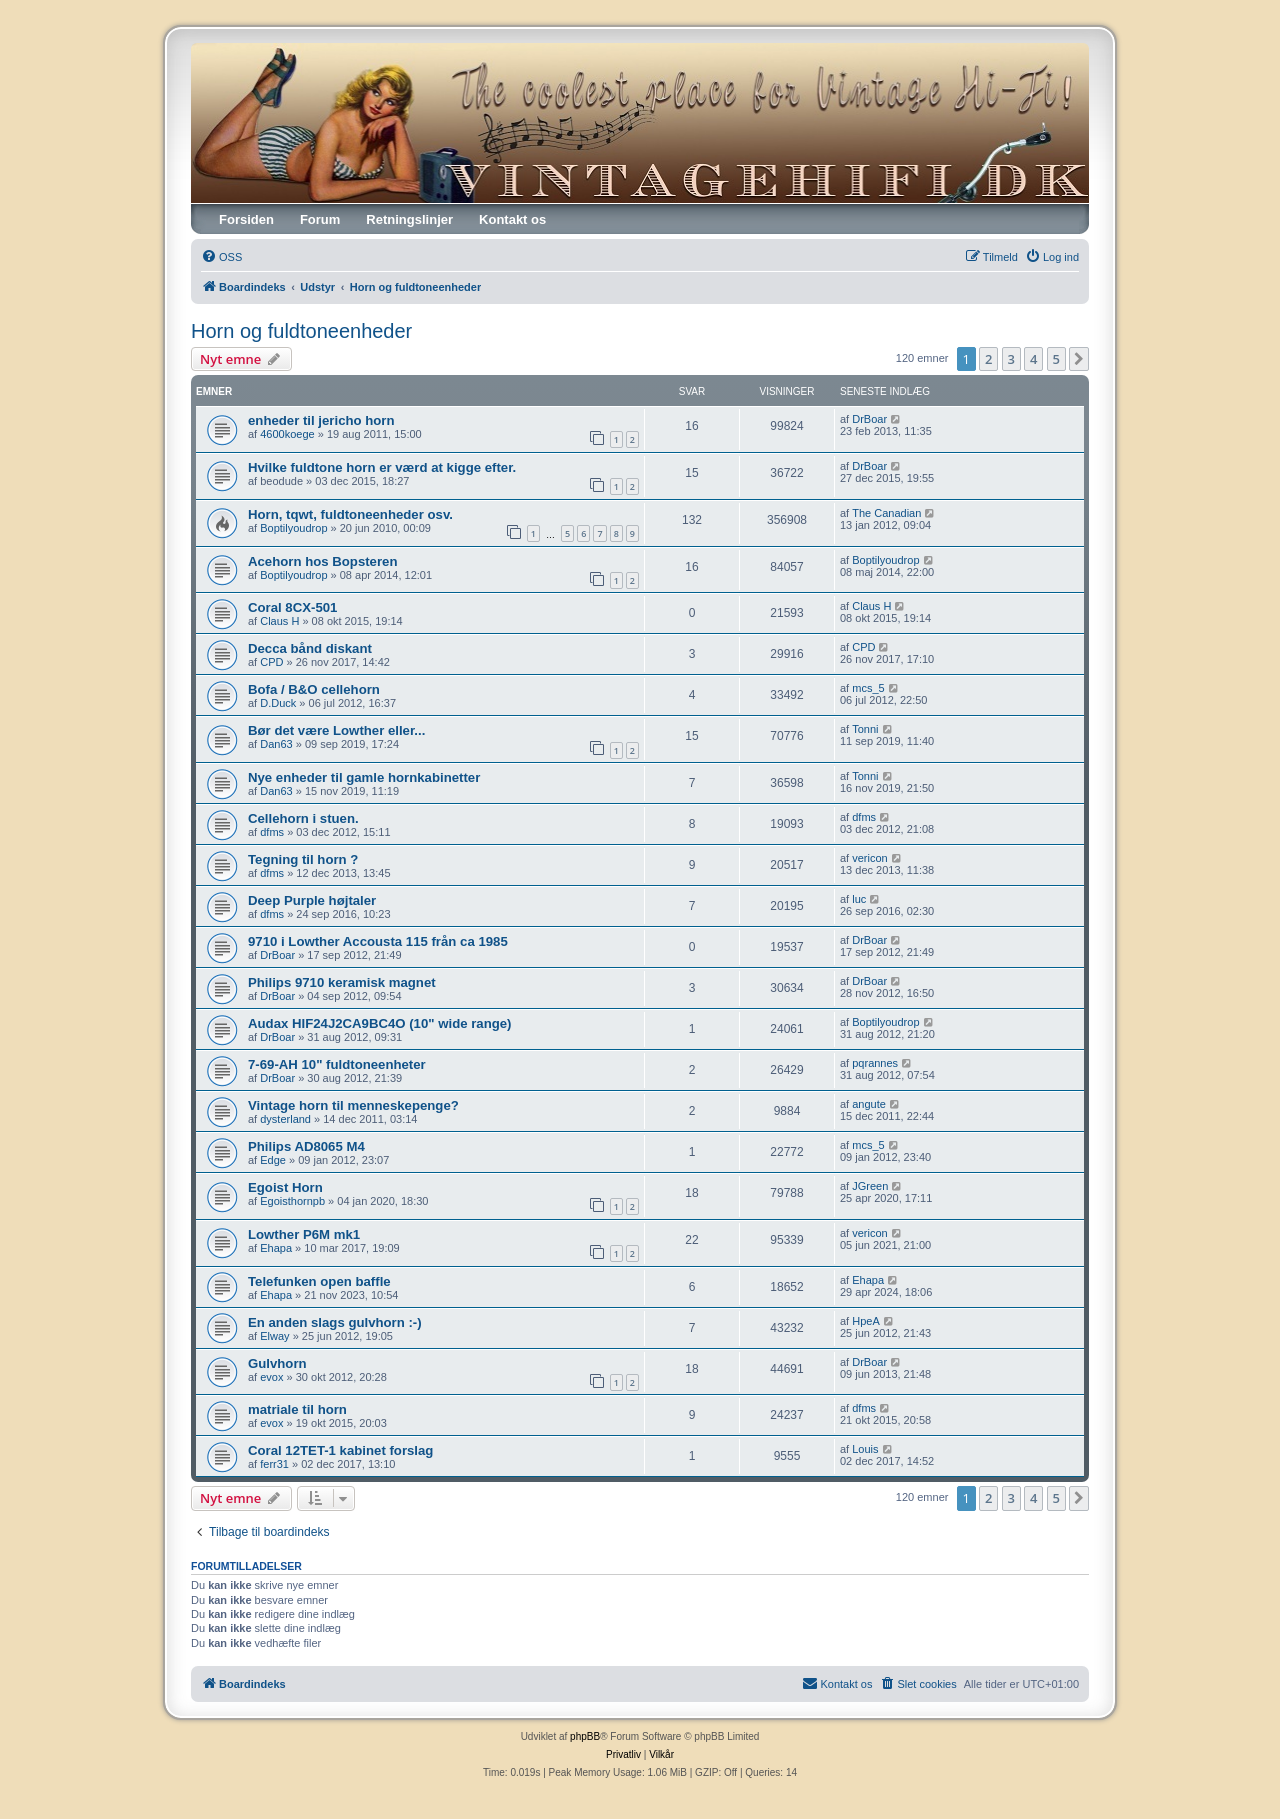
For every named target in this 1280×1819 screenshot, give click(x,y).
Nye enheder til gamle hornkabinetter (364, 777)
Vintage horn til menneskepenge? (353, 1105)
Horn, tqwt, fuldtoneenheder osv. (350, 514)
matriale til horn (297, 1409)
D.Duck (278, 703)
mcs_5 (868, 688)
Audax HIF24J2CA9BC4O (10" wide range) (380, 1023)
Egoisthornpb (292, 1201)
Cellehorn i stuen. (303, 818)
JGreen (870, 1186)
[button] (1079, 359)
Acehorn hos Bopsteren (322, 561)
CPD (271, 662)
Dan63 (276, 744)
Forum (320, 219)
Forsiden (246, 219)
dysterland (285, 1119)
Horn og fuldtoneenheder (301, 331)
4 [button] (1033, 359)
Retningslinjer (409, 219)
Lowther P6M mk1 (304, 1234)
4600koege (287, 434)
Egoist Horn (285, 1187)
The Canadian (886, 513)
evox (271, 1377)
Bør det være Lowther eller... (336, 730)
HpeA (866, 1321)
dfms (272, 832)
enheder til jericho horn (321, 420)
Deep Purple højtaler (312, 900)
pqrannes (875, 1063)
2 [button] (988, 359)
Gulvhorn (277, 1363)
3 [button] (1011, 359)
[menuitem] (221, 257)
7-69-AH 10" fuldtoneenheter (337, 1064)
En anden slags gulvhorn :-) (335, 1322)
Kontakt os (512, 219)
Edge (273, 1160)
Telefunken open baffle (319, 1281)
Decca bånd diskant (310, 648)
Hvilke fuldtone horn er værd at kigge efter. (382, 467)
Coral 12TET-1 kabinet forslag (340, 1450)
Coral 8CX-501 (292, 607)
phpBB (585, 1736)
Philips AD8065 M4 (306, 1146)
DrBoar (869, 419)
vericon (869, 858)
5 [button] (1056, 359)
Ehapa (276, 1248)
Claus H (279, 621)
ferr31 (274, 1464)
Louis (865, 1449)
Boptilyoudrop (293, 528)
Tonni (865, 729)
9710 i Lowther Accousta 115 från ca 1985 (378, 941)
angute (869, 1104)
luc (859, 899)
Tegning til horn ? (303, 859)
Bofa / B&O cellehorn (314, 689)
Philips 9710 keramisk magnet (342, 982)
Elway (274, 1336)
